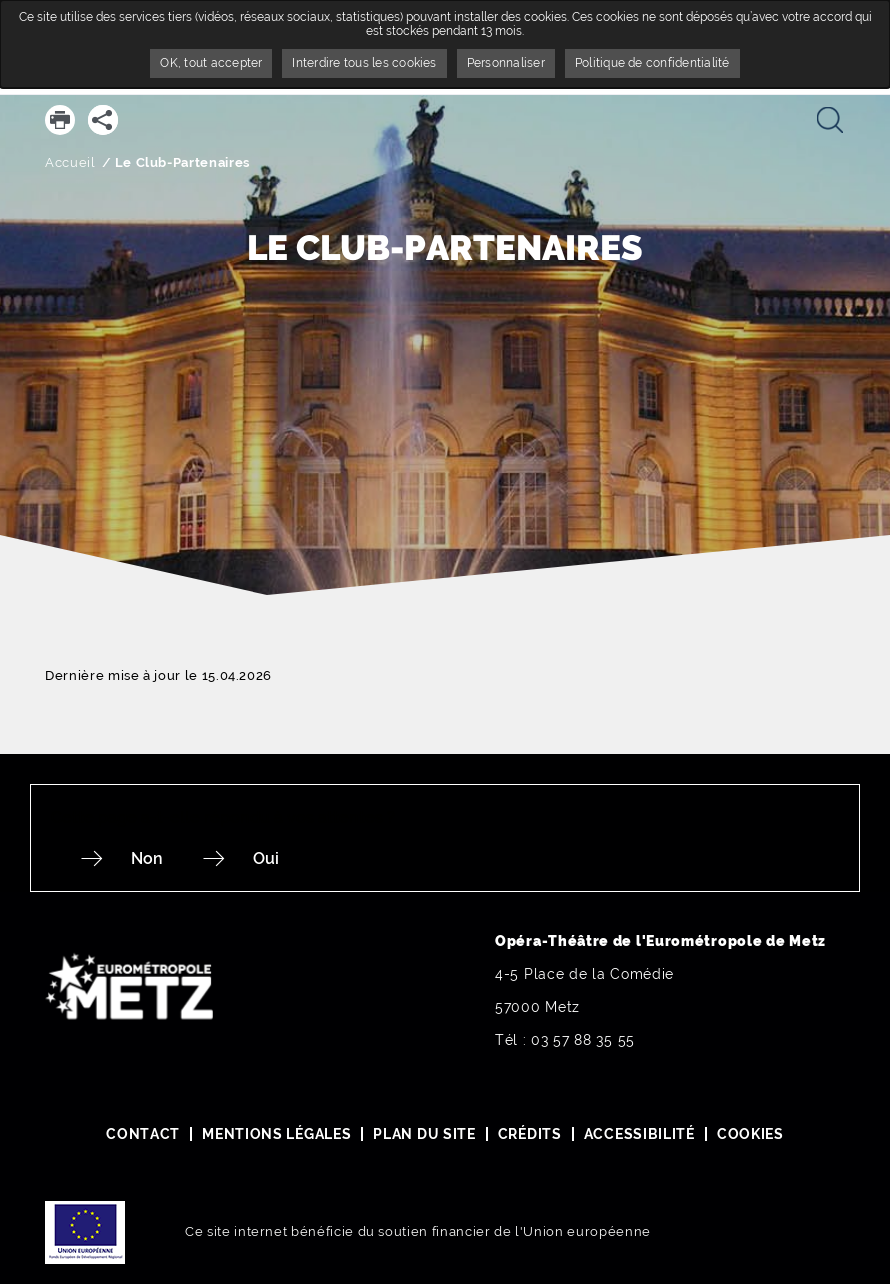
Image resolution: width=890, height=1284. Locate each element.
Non (147, 858)
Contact (143, 1134)
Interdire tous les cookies (364, 63)
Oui (266, 858)
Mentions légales (276, 1134)
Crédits (530, 1134)
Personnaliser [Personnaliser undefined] (506, 63)
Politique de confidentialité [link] (652, 63)
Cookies (750, 1134)
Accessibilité (639, 1134)
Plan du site (424, 1134)
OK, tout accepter (211, 63)
